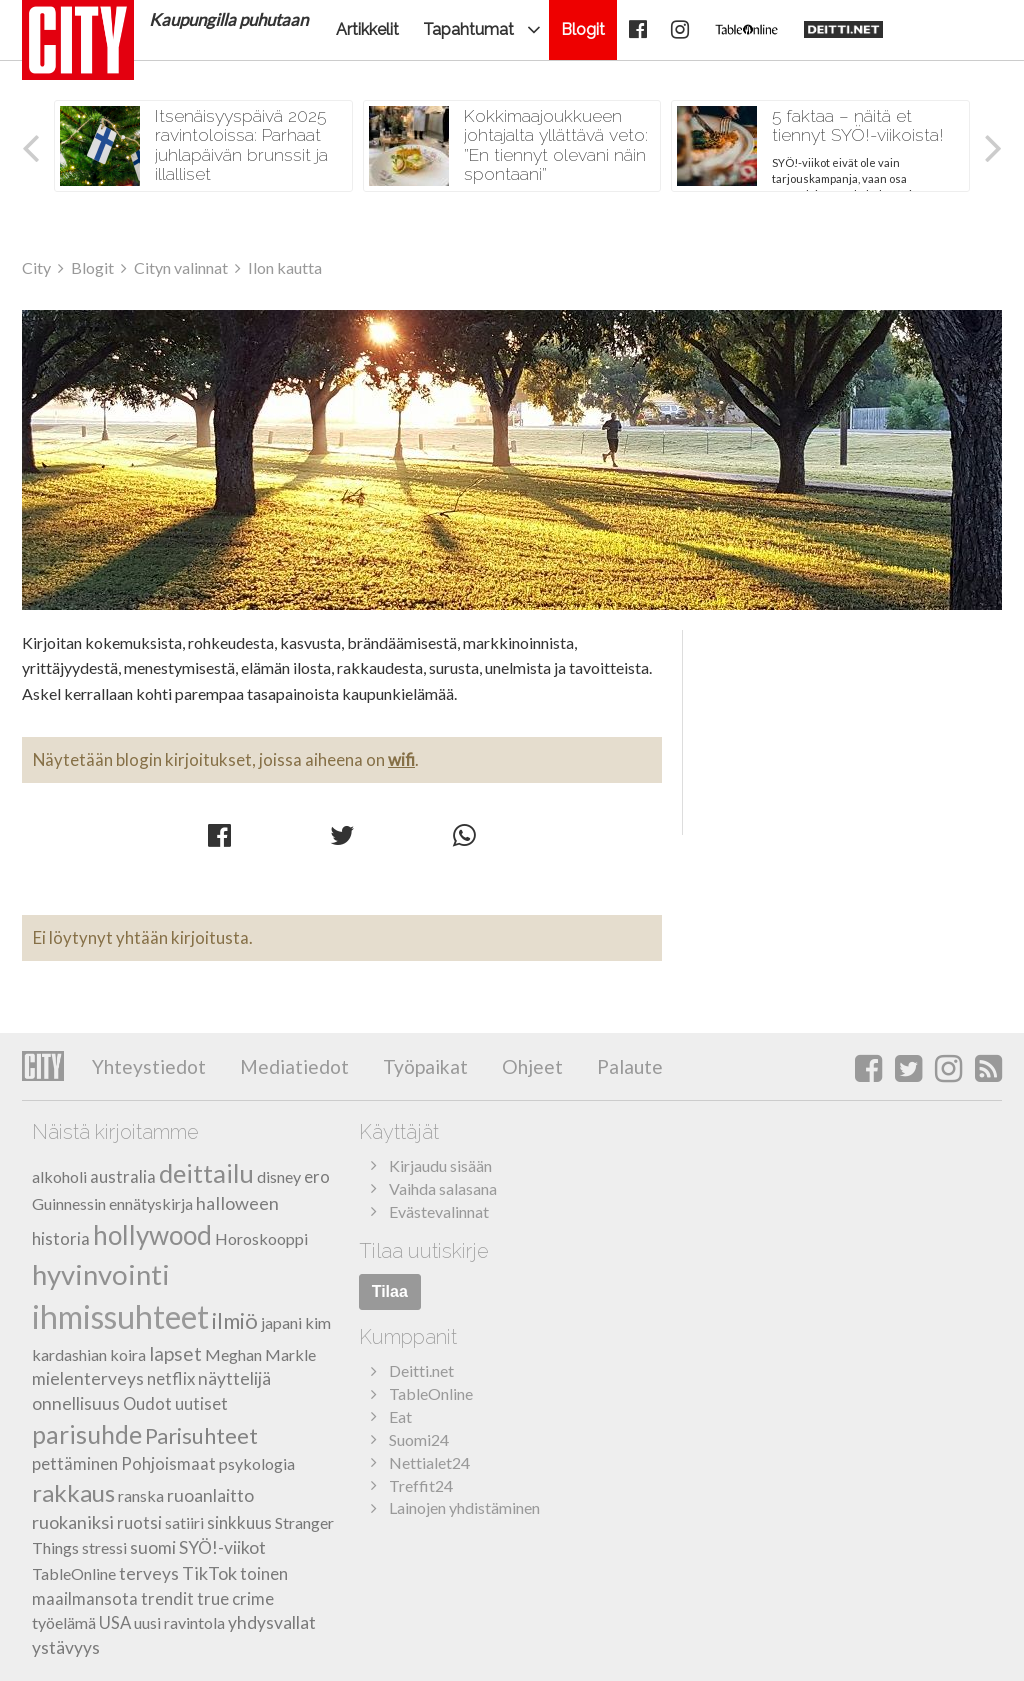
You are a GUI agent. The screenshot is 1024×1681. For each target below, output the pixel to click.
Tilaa (390, 1291)
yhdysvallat (272, 1622)
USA (115, 1622)
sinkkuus (239, 1522)
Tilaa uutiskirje (424, 1251)
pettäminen (75, 1463)
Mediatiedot (292, 1066)
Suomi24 (419, 1439)
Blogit (583, 29)
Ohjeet (530, 1066)
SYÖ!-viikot (222, 1547)
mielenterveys (88, 1378)
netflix (171, 1378)
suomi (153, 1547)
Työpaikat (423, 1066)
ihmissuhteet (120, 1316)
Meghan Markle (260, 1354)
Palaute (628, 1066)
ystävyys (66, 1647)
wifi (401, 759)
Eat (400, 1416)
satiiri (184, 1522)
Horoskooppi (261, 1238)
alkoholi (59, 1176)
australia (123, 1176)
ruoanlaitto (210, 1495)
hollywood (152, 1235)
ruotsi (139, 1522)
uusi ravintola (179, 1622)
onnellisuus (76, 1403)
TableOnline (74, 1573)
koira (128, 1354)
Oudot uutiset (175, 1403)
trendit (167, 1598)
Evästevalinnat (439, 1211)
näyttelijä (234, 1378)
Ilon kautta (512, 460)
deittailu (206, 1173)
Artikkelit (367, 29)
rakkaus (73, 1492)
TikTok (209, 1573)
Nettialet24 (429, 1462)
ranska (141, 1495)
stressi (104, 1547)
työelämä (64, 1622)
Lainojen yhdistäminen (464, 1507)
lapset (175, 1353)
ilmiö (235, 1320)
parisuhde (87, 1434)
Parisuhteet (201, 1435)
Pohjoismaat (168, 1463)
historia (61, 1238)
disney (279, 1176)
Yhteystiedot (149, 1066)
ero (317, 1176)
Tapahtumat (468, 29)
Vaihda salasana (443, 1188)
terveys (149, 1573)
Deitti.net (421, 1370)
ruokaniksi (73, 1522)
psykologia (257, 1463)
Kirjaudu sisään (440, 1165)
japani (281, 1322)
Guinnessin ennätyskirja (112, 1203)
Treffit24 (421, 1485)
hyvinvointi (101, 1274)
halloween (237, 1203)
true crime (235, 1598)
